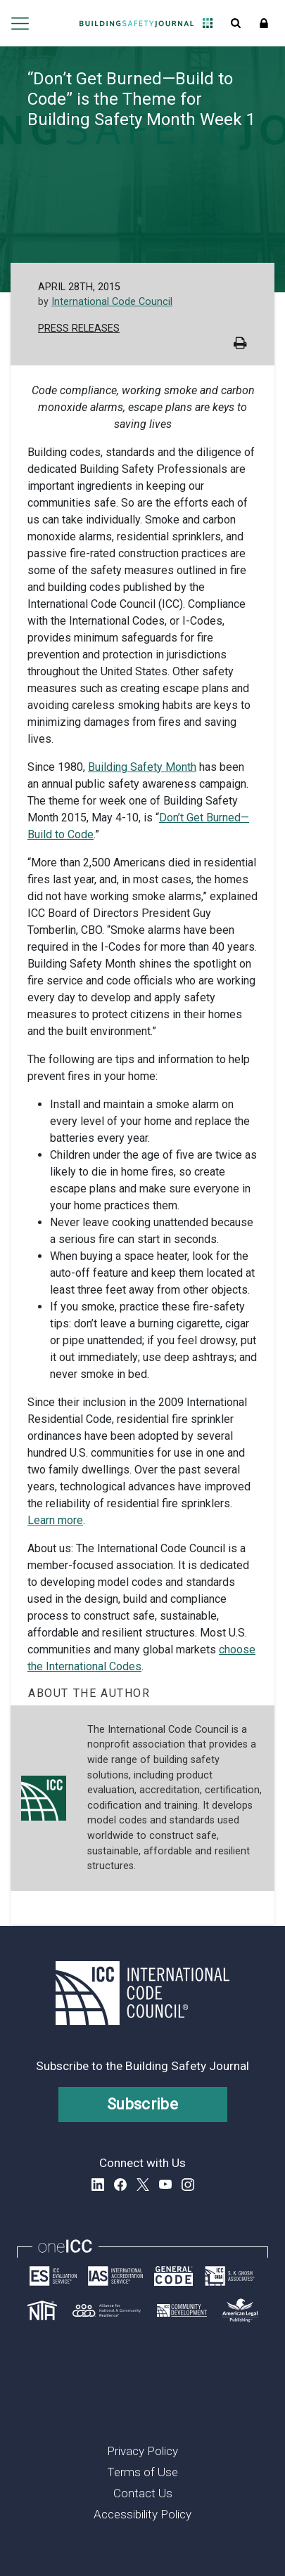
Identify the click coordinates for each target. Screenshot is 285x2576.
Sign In (264, 23)
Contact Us (142, 2493)
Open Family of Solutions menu (208, 23)
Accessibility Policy (142, 2514)
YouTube (165, 2184)
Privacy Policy (142, 2451)
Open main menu (19, 23)
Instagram (187, 2184)
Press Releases (79, 328)
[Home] (137, 23)
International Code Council (111, 302)
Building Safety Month (142, 767)
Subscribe (142, 2104)
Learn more (55, 1520)
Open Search (236, 23)
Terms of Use (142, 2472)
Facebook (120, 2184)
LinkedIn (97, 2184)
